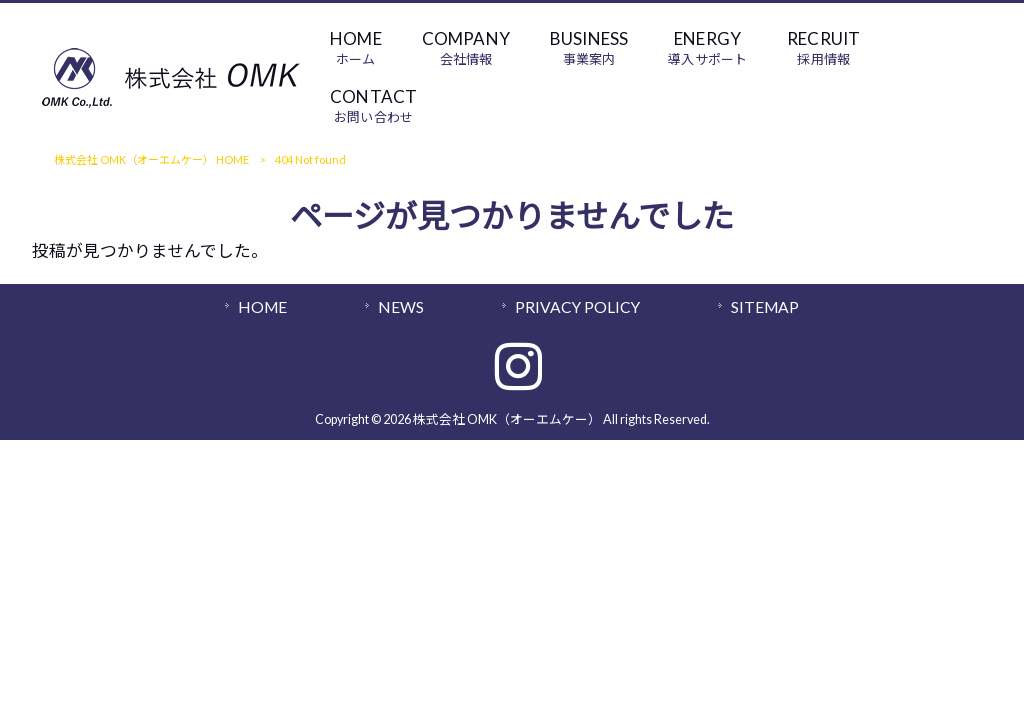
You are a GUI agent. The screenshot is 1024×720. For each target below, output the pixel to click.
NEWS (401, 307)
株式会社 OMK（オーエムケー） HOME (151, 159)
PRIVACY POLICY (577, 307)
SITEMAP (765, 307)
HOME (262, 307)
